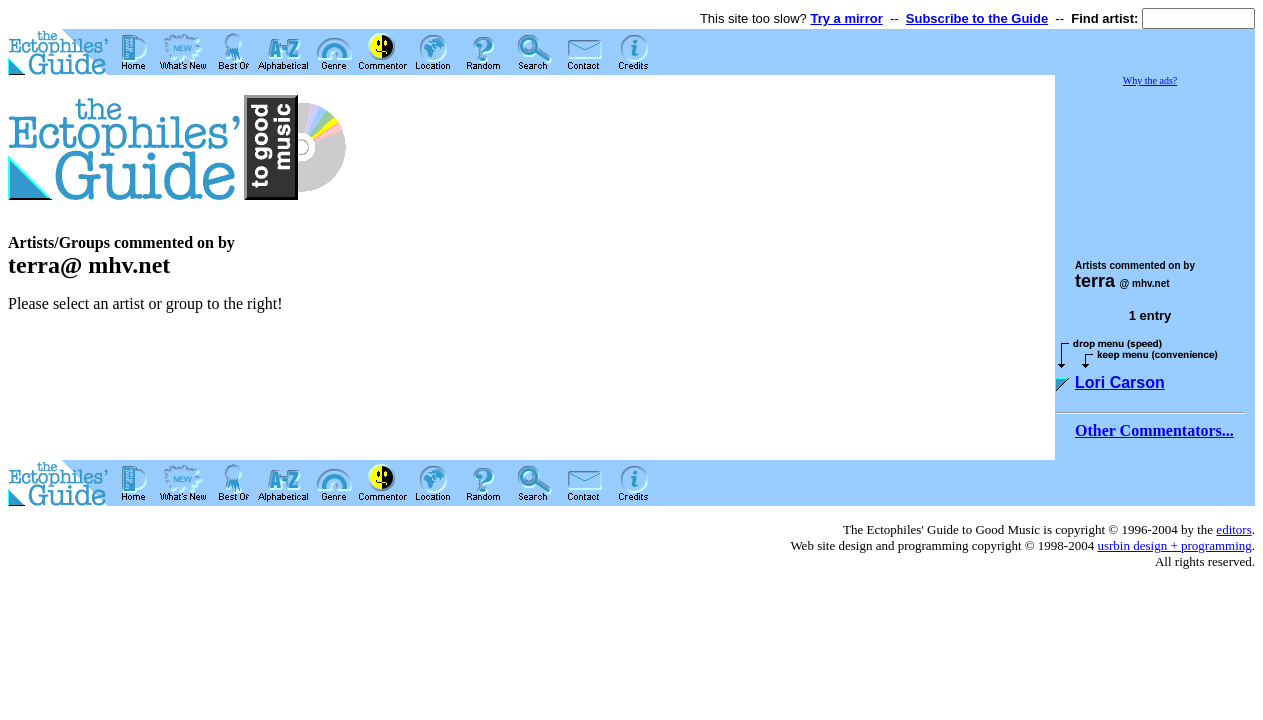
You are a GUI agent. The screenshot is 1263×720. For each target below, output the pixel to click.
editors (1233, 529)
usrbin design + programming (1174, 545)
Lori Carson (1120, 382)
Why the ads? (1150, 80)
